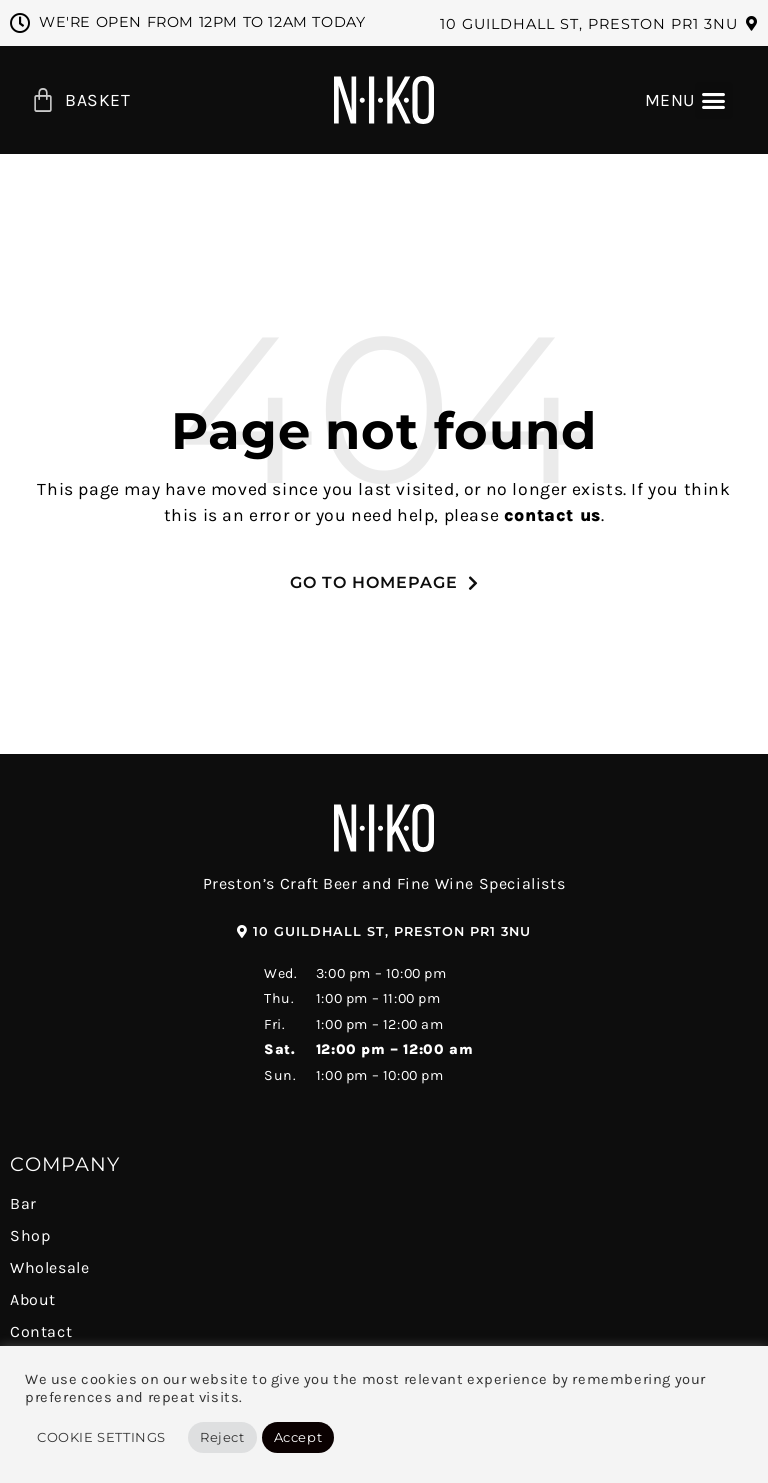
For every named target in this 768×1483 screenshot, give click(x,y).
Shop (30, 1235)
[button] (599, 24)
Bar (23, 1203)
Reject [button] (222, 1437)
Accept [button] (298, 1437)
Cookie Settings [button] (101, 1437)
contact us (552, 515)
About (33, 1299)
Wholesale (49, 1267)
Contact (41, 1331)
